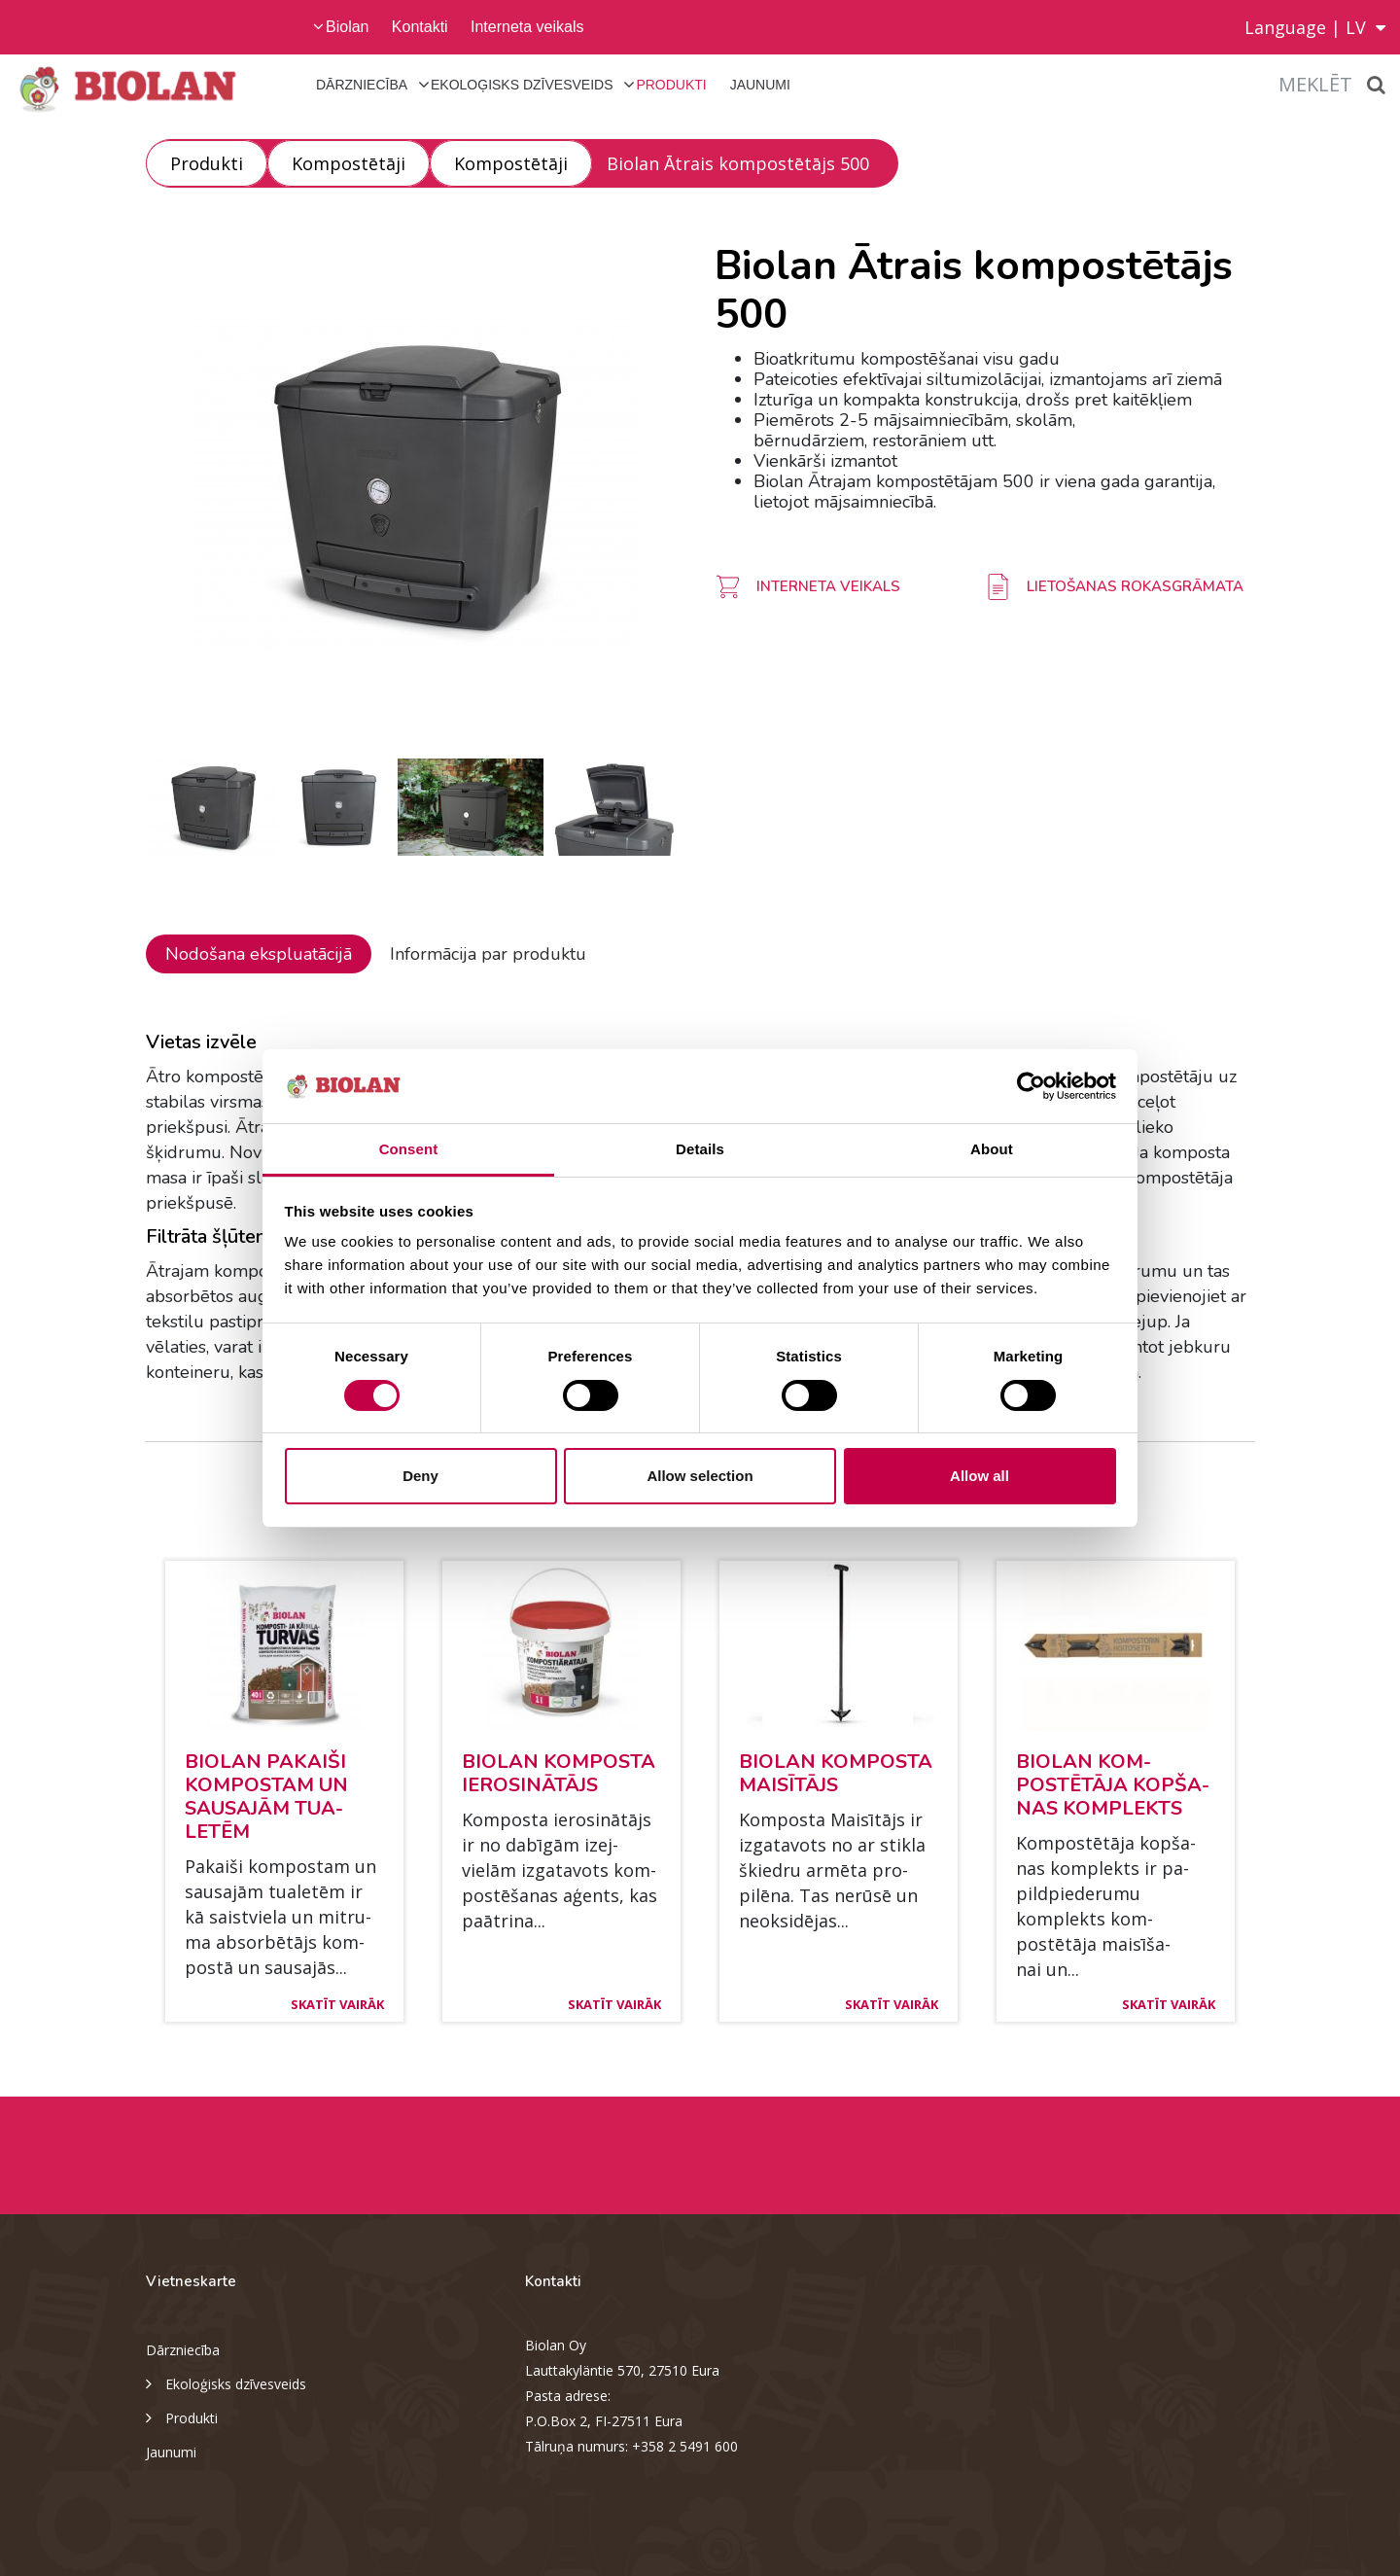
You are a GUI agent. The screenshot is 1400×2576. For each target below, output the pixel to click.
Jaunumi (760, 84)
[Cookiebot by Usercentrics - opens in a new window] (1031, 1086)
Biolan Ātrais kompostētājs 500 (738, 163)
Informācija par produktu (488, 954)
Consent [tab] (408, 1149)
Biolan (347, 26)
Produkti (671, 84)
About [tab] (991, 1149)
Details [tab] (700, 1149)
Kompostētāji (348, 163)
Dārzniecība (361, 84)
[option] (415, 485)
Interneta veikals (527, 26)
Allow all (979, 1475)
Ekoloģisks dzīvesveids (522, 84)
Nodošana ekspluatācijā (258, 954)
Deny (420, 1475)
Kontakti (420, 26)
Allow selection (699, 1475)
